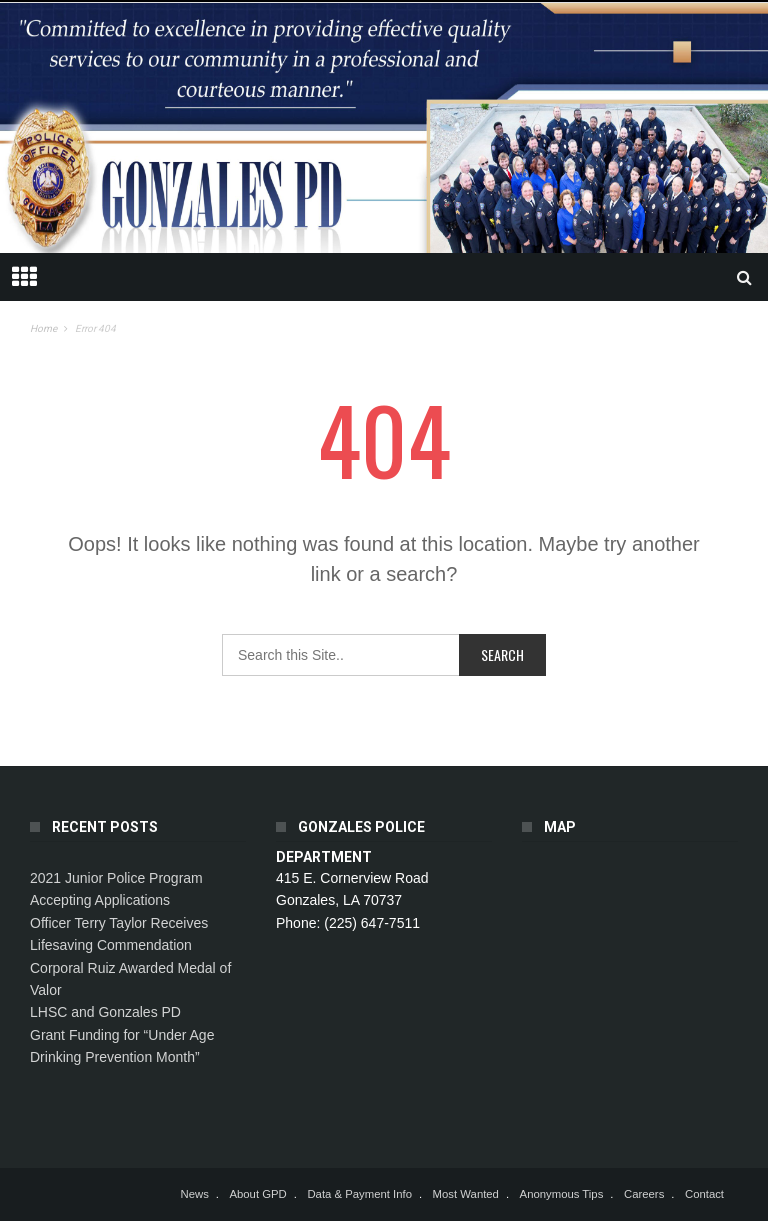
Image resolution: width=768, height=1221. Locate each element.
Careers (644, 1194)
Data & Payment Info (359, 1194)
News (194, 1194)
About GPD (257, 1194)
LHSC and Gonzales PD (105, 1012)
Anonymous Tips (562, 1194)
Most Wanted (466, 1194)
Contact (704, 1194)
